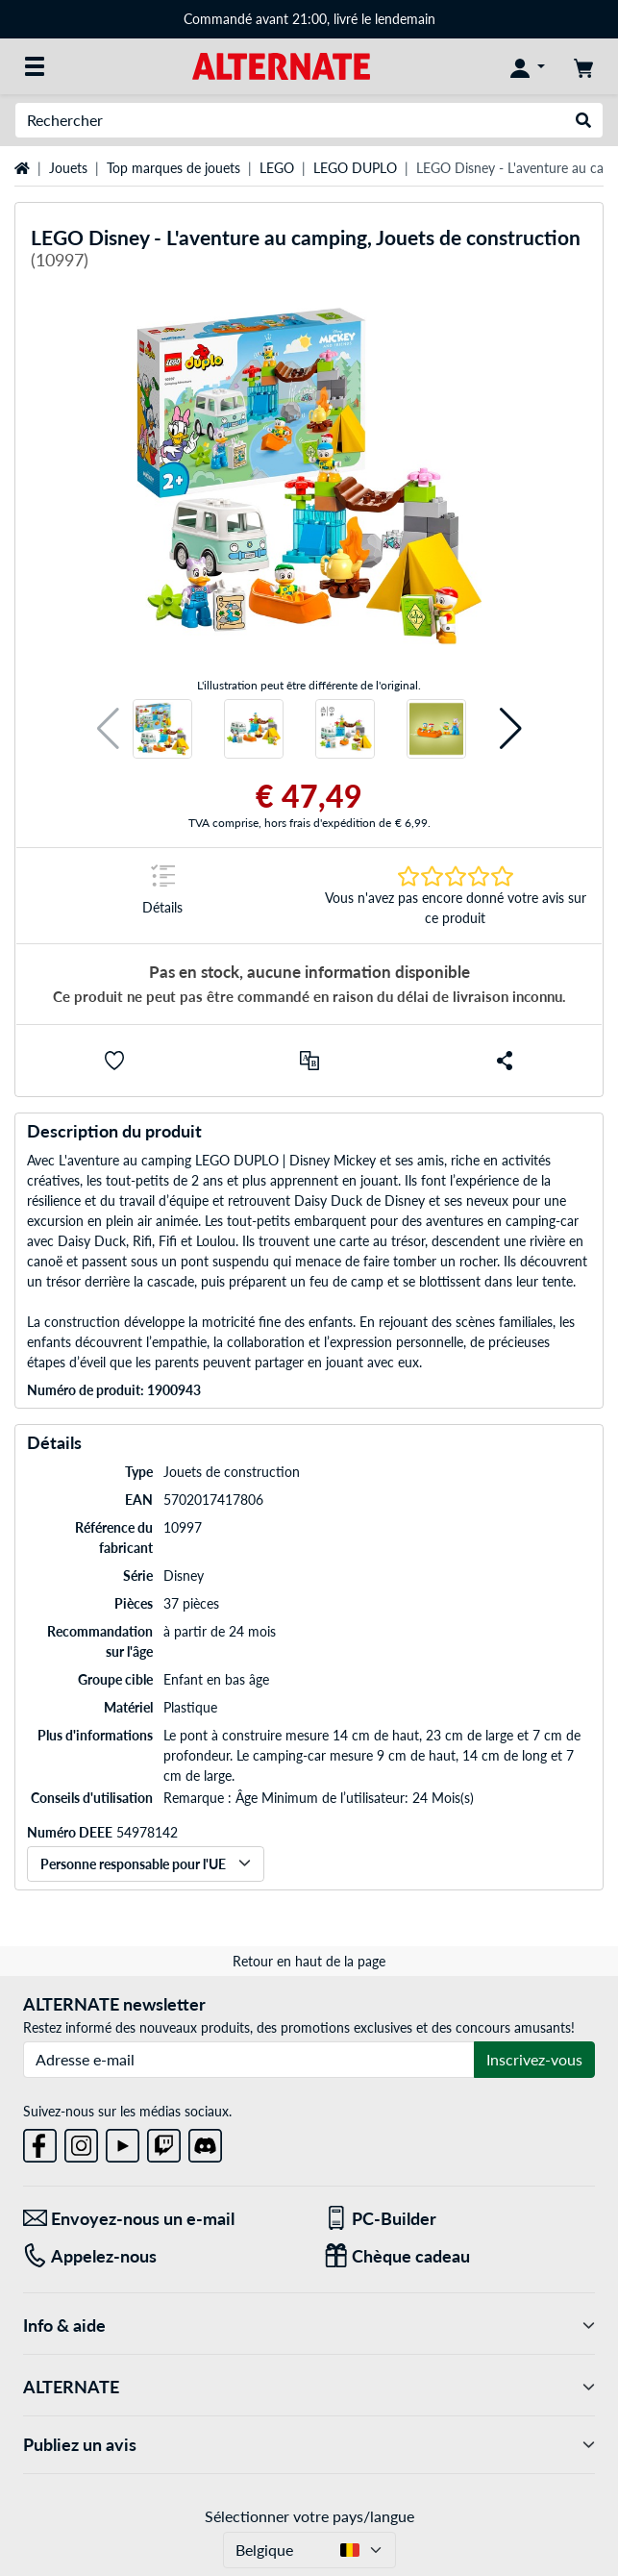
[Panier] (583, 66)
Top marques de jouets (173, 168)
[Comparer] (309, 1060)
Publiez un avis (309, 2445)
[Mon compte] (527, 66)
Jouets (68, 168)
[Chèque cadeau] (460, 2256)
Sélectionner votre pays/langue (309, 2516)
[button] (108, 729)
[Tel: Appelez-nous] (159, 2256)
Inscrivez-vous (534, 2059)
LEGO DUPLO (355, 168)
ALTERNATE (309, 2387)
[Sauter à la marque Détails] (162, 895)
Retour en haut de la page (309, 1961)
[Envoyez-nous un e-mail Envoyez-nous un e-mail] (159, 2219)
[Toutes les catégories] (34, 66)
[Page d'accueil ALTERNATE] (281, 65)
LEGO (277, 168)
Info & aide (309, 2325)
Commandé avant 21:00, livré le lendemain (309, 19)
